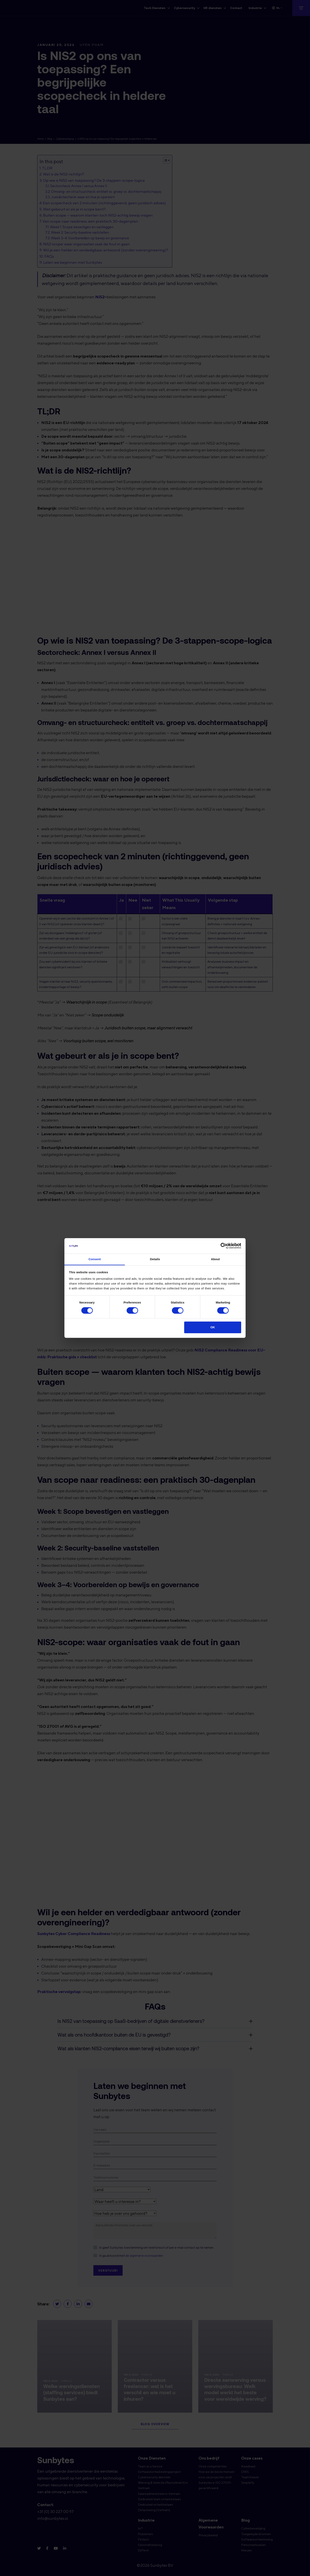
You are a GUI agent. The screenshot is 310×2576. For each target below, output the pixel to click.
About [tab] (215, 1259)
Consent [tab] (95, 1259)
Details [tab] (155, 1259)
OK (212, 1327)
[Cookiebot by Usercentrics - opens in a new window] (223, 1246)
